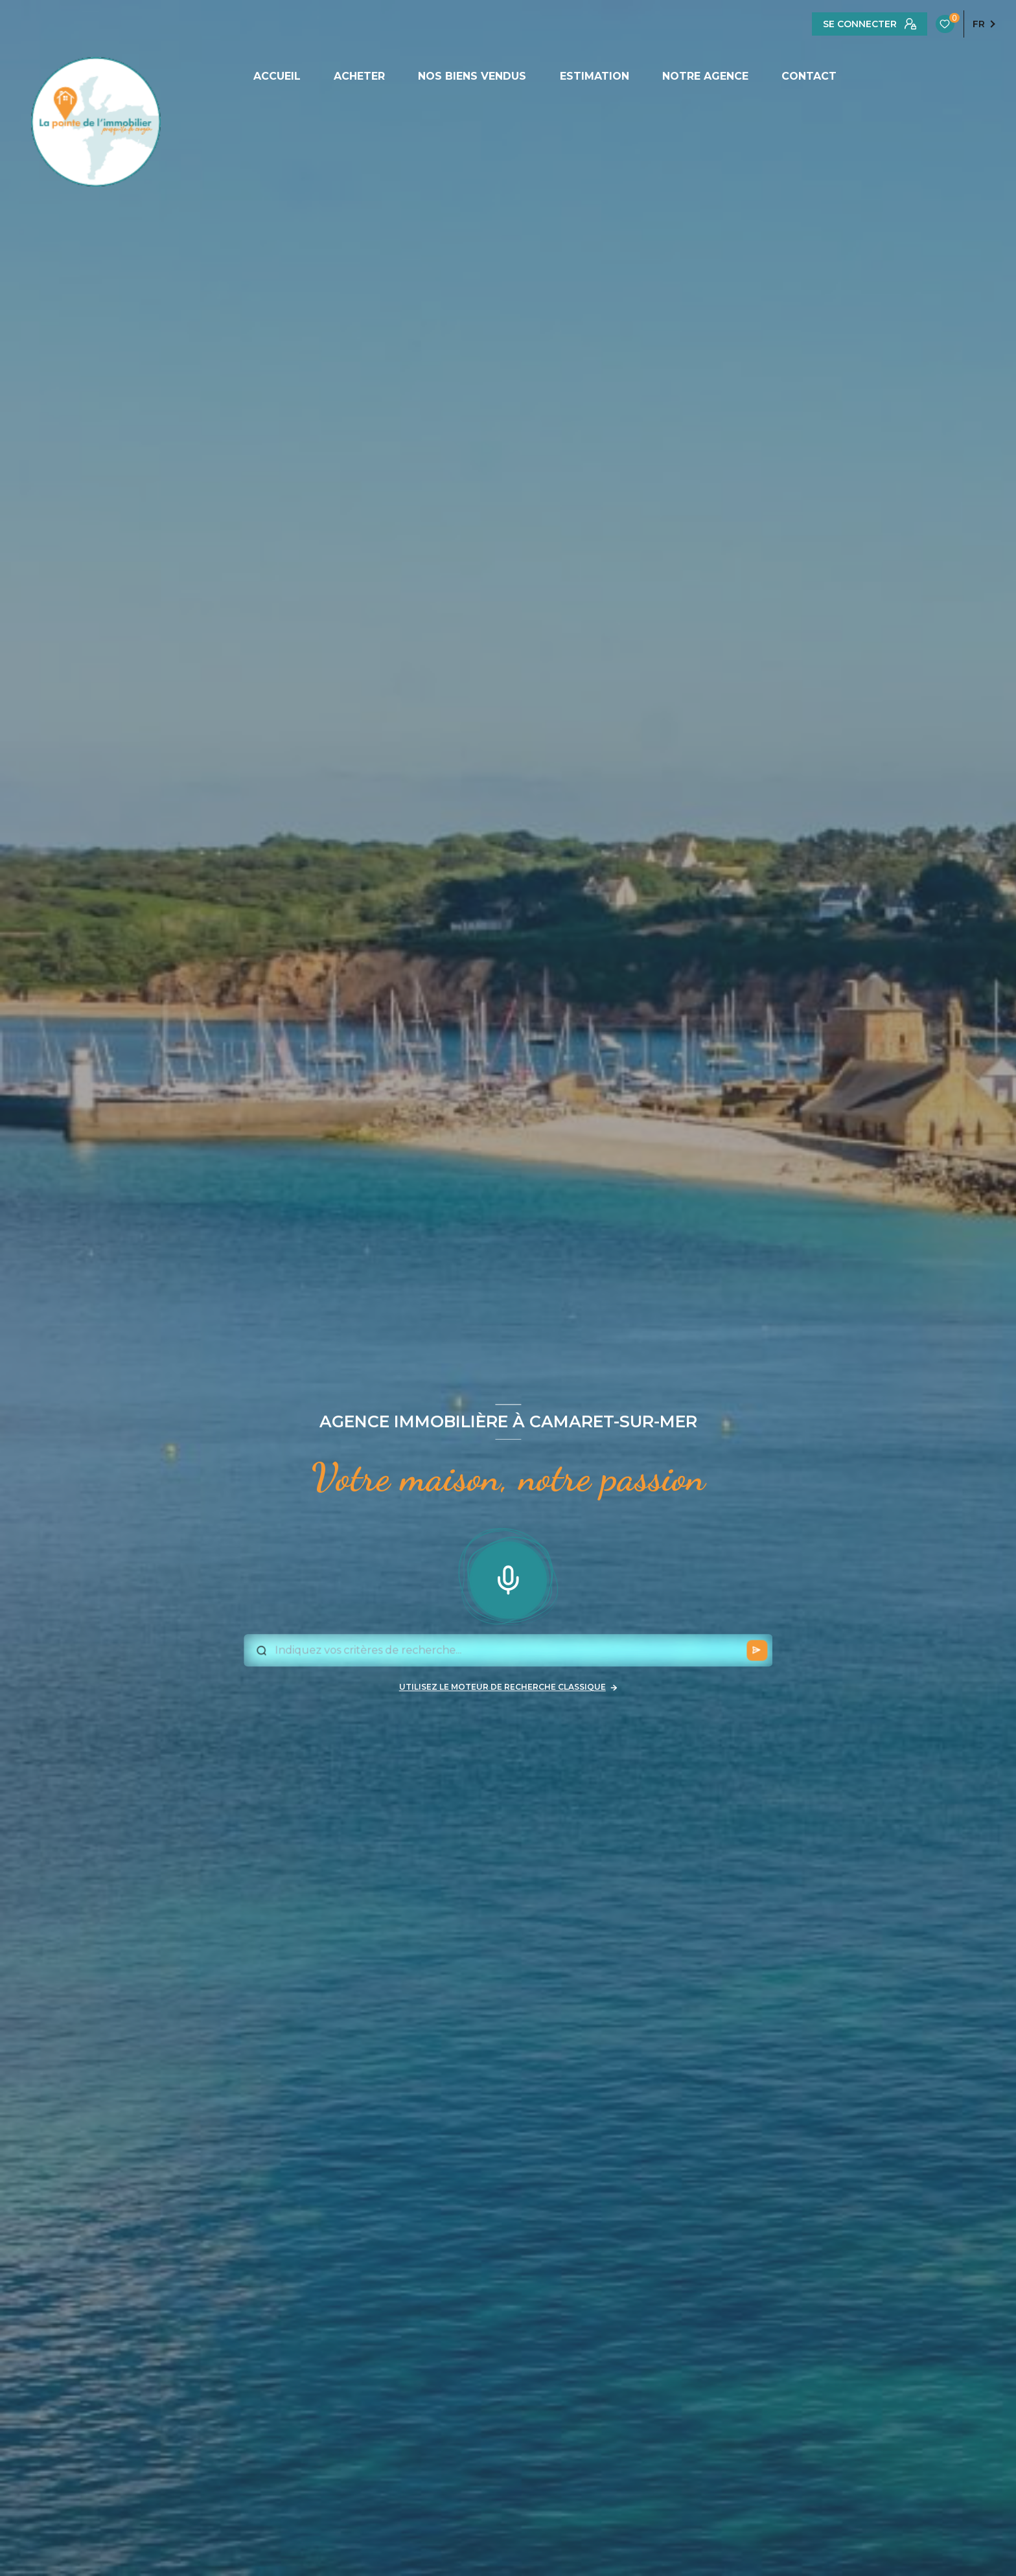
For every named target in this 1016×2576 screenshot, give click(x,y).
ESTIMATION (594, 76)
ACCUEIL (277, 76)
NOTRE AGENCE (705, 76)
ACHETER (359, 76)
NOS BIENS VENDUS (472, 76)
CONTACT (809, 76)
